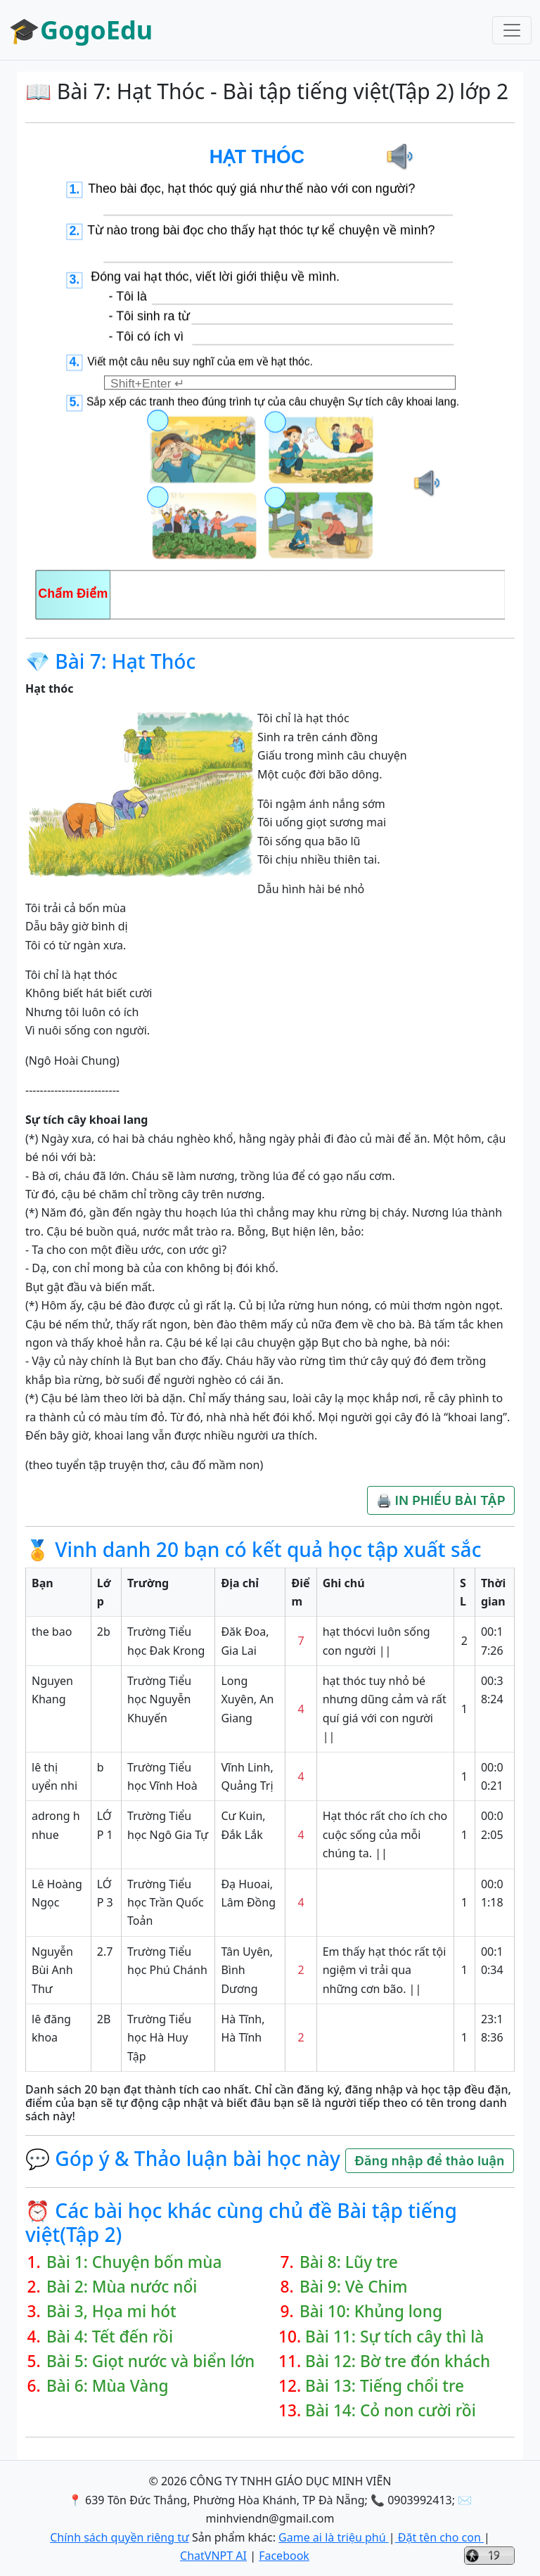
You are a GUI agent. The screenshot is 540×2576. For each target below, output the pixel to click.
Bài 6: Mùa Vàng (107, 2385)
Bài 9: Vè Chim (354, 2286)
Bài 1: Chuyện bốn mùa (134, 2262)
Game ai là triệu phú (333, 2537)
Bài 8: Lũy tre (349, 2262)
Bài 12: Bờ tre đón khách (397, 2361)
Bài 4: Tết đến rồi (109, 2336)
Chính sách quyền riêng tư (119, 2537)
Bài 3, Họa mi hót (111, 2311)
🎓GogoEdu (80, 30)
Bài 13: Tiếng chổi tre (384, 2385)
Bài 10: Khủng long (371, 2311)
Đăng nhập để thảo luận (429, 2160)
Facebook (284, 2555)
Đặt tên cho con (439, 2537)
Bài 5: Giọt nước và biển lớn (150, 2361)
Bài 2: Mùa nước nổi (122, 2286)
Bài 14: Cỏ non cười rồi (390, 2410)
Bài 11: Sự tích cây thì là (394, 2336)
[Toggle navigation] (512, 30)
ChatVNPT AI (213, 2555)
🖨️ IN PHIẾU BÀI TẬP (441, 1500)
